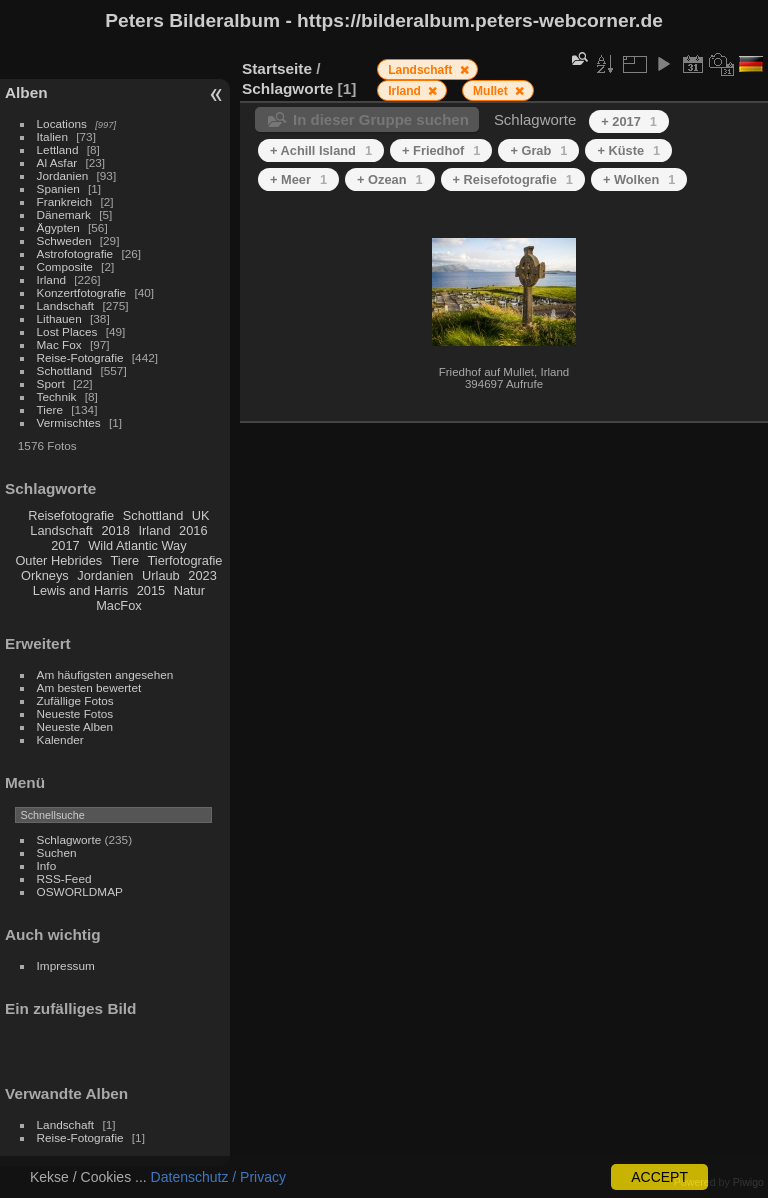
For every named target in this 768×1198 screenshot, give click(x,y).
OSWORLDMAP (80, 891)
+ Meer (298, 179)
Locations (62, 123)
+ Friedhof (441, 150)
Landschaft (66, 305)
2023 (202, 575)
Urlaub (161, 575)
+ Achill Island (321, 150)
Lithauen (59, 318)
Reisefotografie (71, 515)
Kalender (60, 739)
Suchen (57, 852)
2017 (65, 545)
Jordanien (63, 175)
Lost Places (67, 331)
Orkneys (45, 575)
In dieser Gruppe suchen (381, 119)
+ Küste (628, 150)
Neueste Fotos (75, 713)
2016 (193, 530)
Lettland (58, 149)
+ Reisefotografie (513, 179)
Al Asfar (57, 162)
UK (201, 515)
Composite (65, 266)
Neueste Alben (75, 726)
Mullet (492, 91)
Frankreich (65, 201)
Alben (26, 92)
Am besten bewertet (89, 687)
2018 (115, 530)
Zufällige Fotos (75, 700)
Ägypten (58, 227)
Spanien (58, 188)
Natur (189, 590)
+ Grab (538, 150)
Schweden (64, 240)
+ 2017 (629, 121)
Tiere (50, 409)
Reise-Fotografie (80, 357)
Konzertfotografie (82, 292)
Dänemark (64, 214)
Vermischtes (69, 422)
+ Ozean (390, 179)
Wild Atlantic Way (137, 545)
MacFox (119, 605)
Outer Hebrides (58, 560)
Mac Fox (59, 344)
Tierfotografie (185, 560)
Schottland (65, 370)
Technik (57, 396)
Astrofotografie (75, 253)
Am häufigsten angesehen (105, 674)
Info (47, 865)
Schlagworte (69, 839)
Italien (52, 136)
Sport (51, 383)
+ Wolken (639, 179)
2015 (151, 590)
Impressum (66, 965)
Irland (51, 279)
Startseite (277, 68)
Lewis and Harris (80, 590)
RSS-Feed (64, 878)
